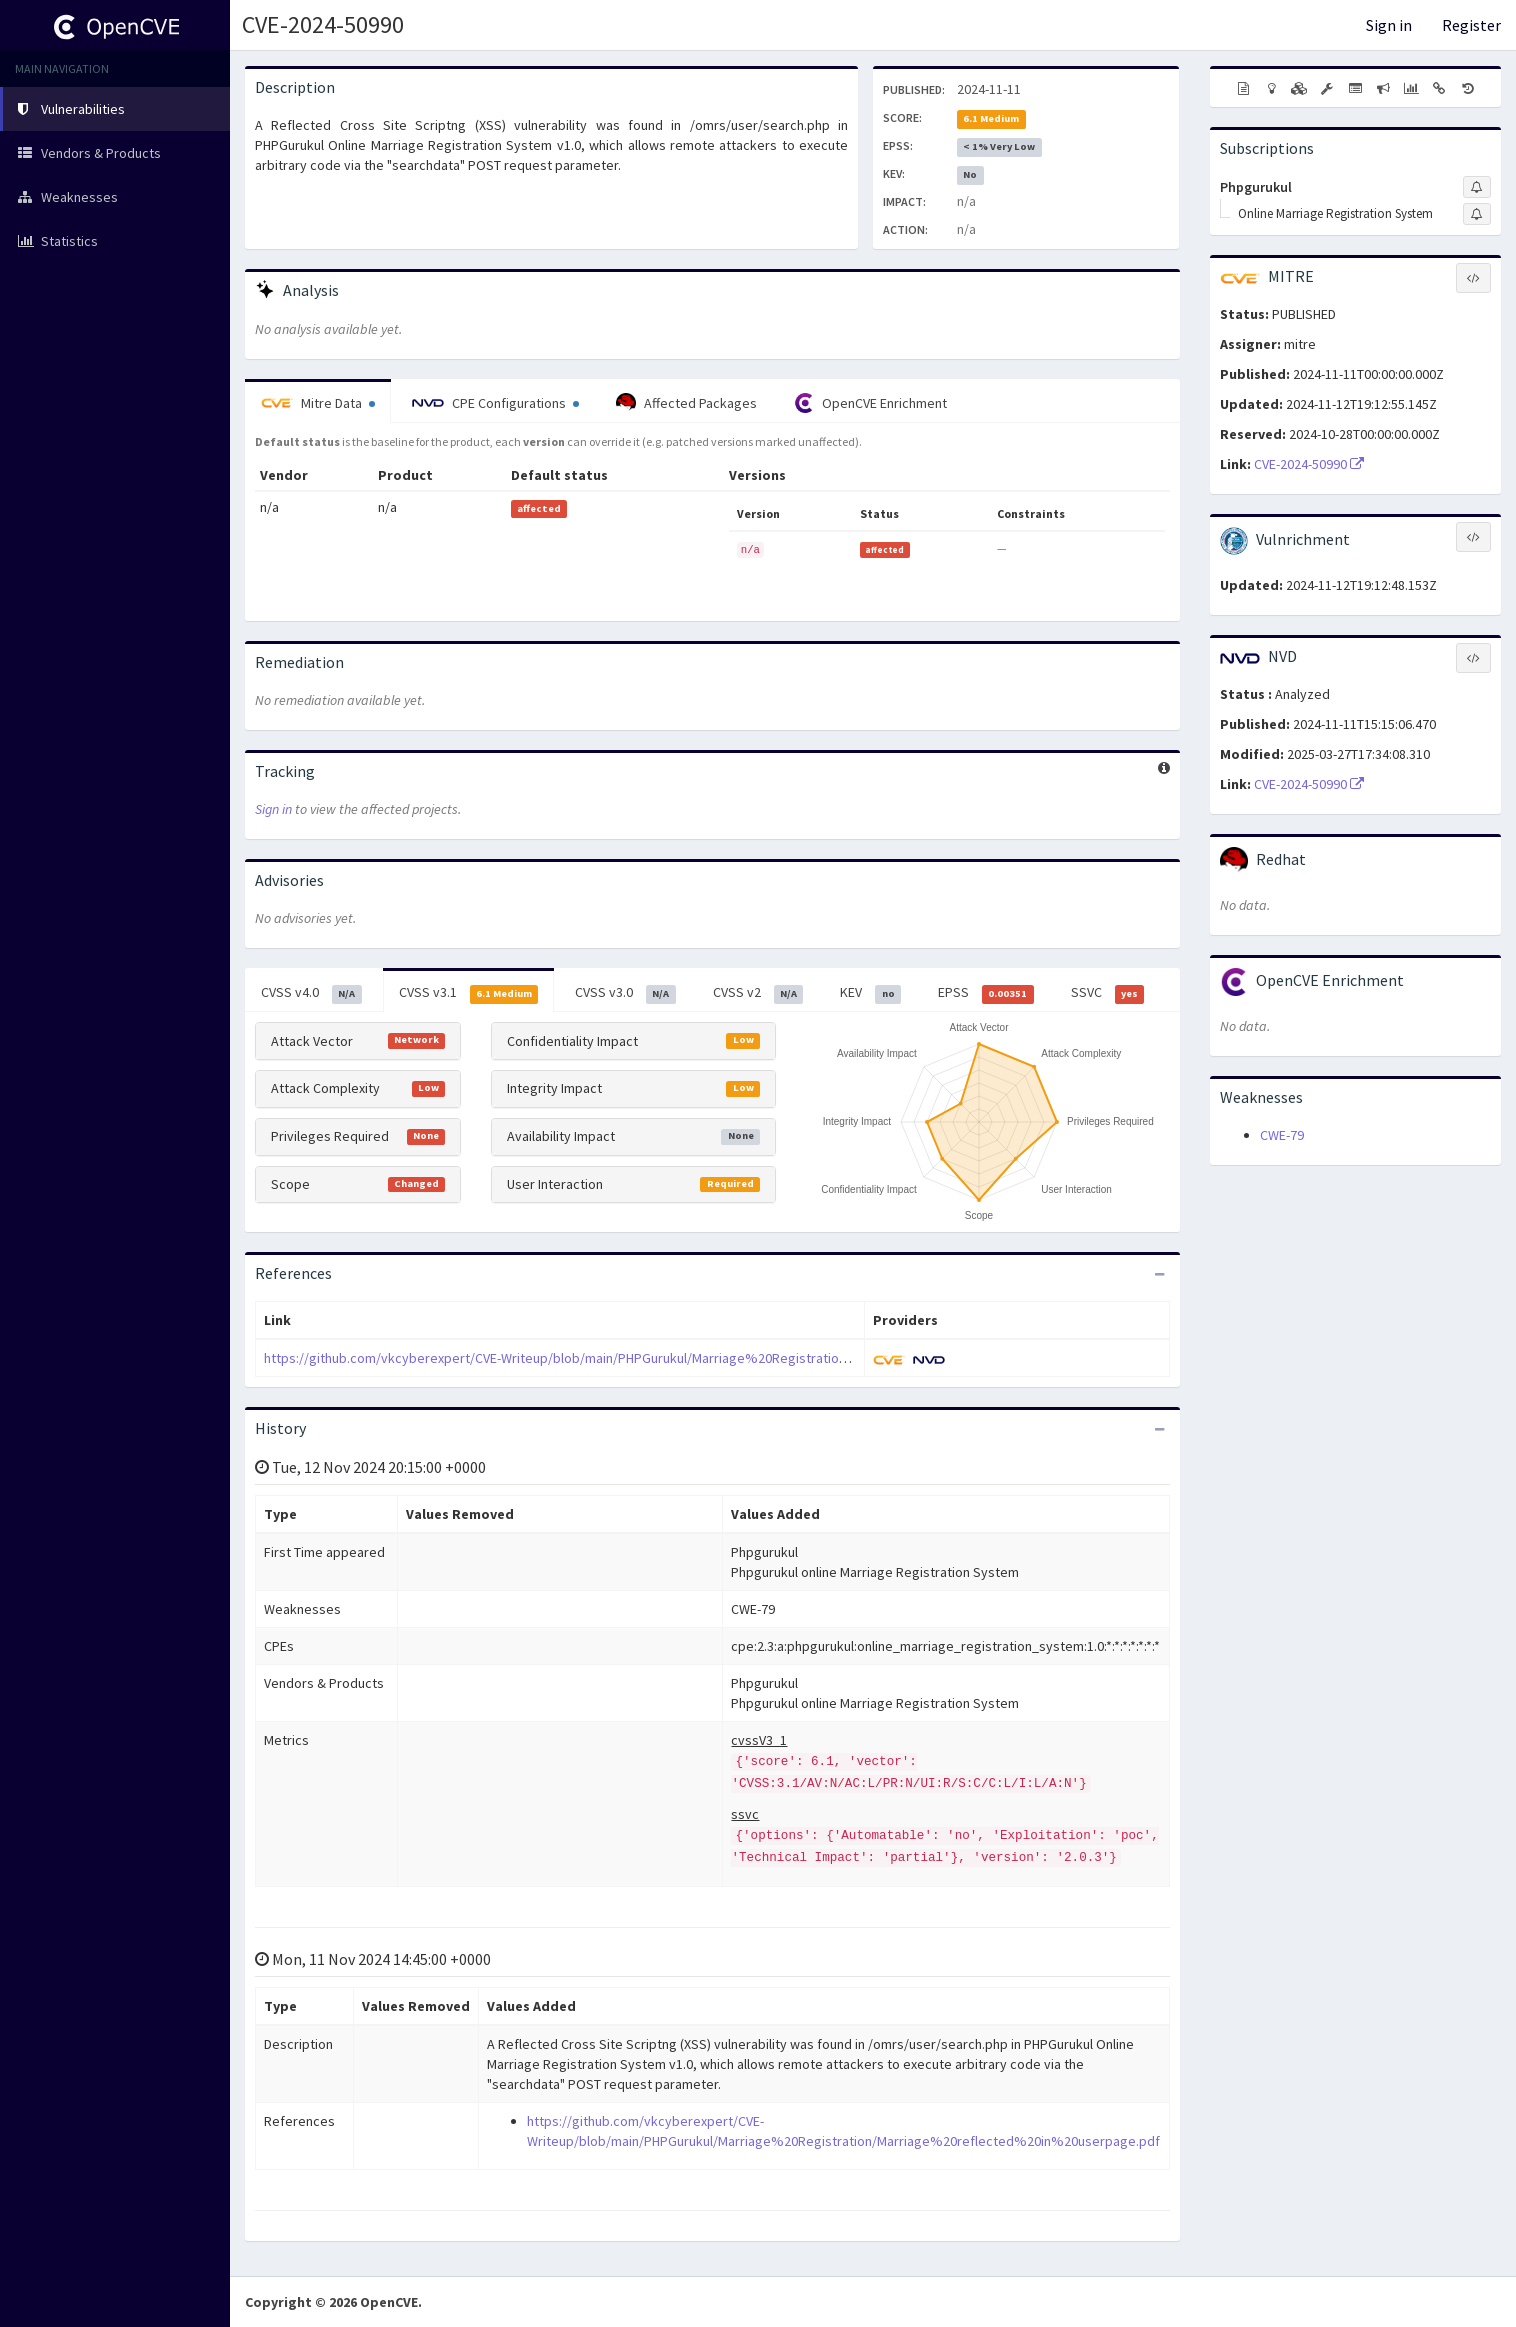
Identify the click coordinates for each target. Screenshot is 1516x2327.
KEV (870, 993)
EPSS (986, 993)
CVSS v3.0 (625, 993)
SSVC (1108, 993)
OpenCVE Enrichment (870, 403)
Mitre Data (318, 403)
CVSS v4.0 (311, 993)
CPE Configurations (495, 403)
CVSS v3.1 (469, 993)
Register (1471, 25)
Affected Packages (686, 403)
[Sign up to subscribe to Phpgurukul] (1477, 187)
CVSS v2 (758, 993)
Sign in (1389, 25)
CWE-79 (1282, 1135)
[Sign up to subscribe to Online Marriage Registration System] (1477, 214)
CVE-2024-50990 (323, 24)
